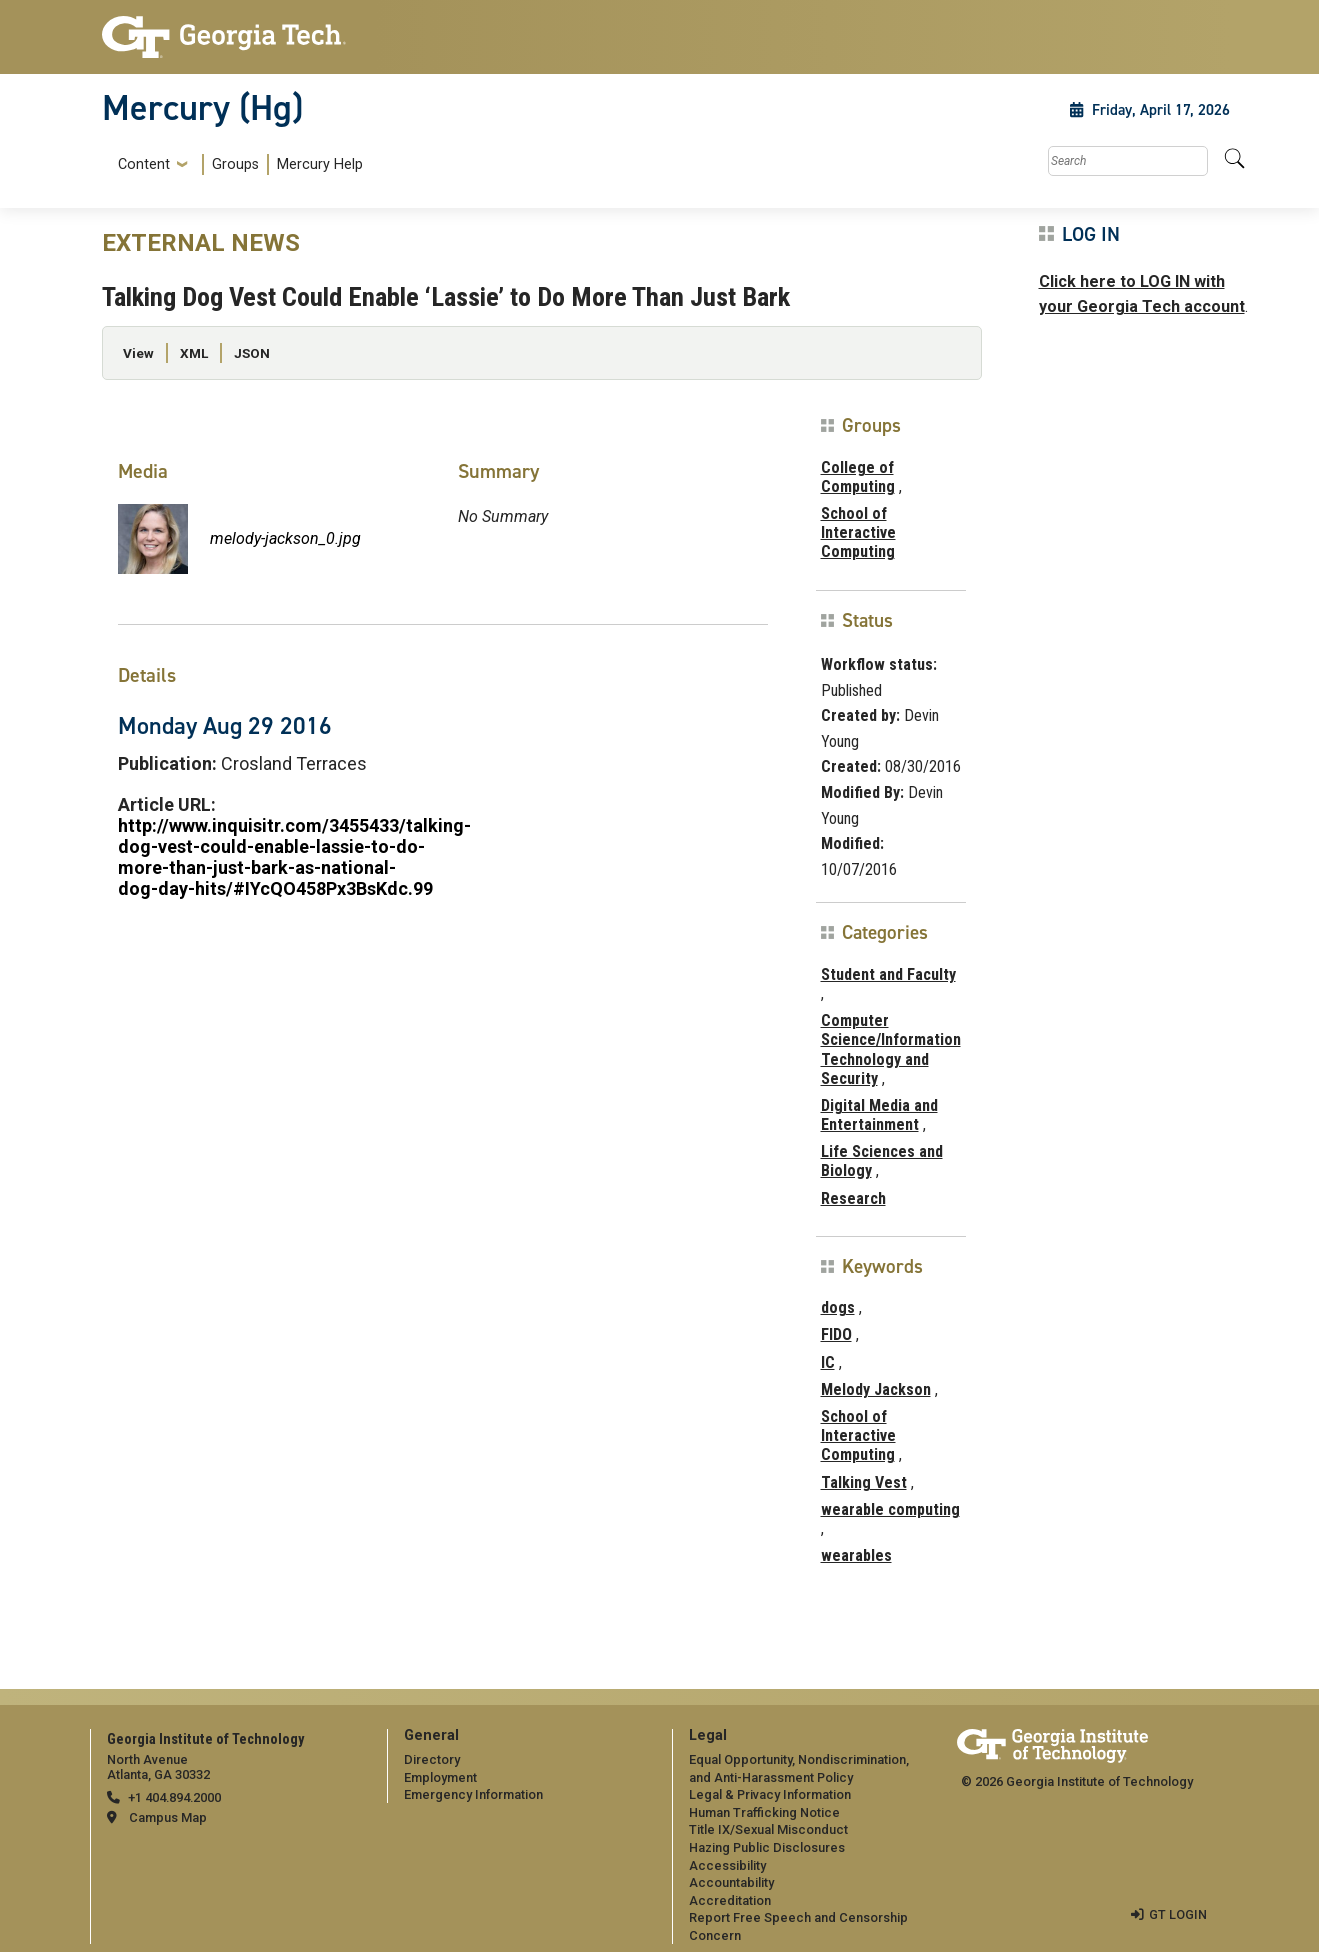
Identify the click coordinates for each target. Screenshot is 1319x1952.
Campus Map (168, 1817)
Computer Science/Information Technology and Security (891, 1049)
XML (194, 353)
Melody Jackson (876, 1389)
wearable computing (890, 1509)
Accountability (731, 1882)
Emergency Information (473, 1794)
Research (853, 1198)
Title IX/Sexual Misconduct (768, 1829)
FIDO (836, 1334)
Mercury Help (320, 164)
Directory (432, 1759)
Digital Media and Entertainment (879, 1115)
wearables (856, 1555)
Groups (235, 164)
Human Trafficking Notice (764, 1812)
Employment (440, 1777)
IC (828, 1362)
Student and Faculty (888, 974)
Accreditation (730, 1900)
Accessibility (727, 1865)
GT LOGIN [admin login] (1178, 1914)
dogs (838, 1307)
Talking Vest (864, 1482)
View (138, 353)
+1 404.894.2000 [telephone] (174, 1797)
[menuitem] (236, 164)
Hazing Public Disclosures (767, 1847)
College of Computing (858, 477)
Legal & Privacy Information (770, 1794)
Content (144, 165)
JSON (252, 353)
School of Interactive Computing (858, 532)
